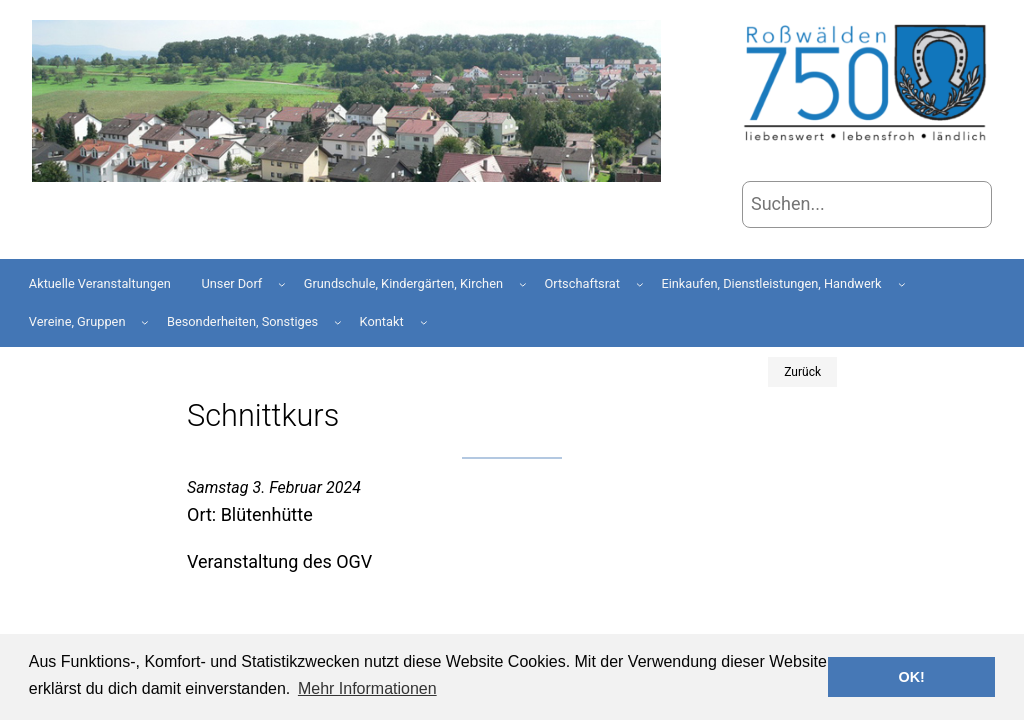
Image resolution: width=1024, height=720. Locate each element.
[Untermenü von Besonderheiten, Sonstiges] (338, 322)
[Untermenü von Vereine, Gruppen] (145, 322)
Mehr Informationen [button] (367, 688)
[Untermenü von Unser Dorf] (282, 284)
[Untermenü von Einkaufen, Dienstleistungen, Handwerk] (902, 284)
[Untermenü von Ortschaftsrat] (640, 284)
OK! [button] (911, 677)
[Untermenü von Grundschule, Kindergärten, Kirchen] (523, 284)
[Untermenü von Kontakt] (424, 322)
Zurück (802, 372)
